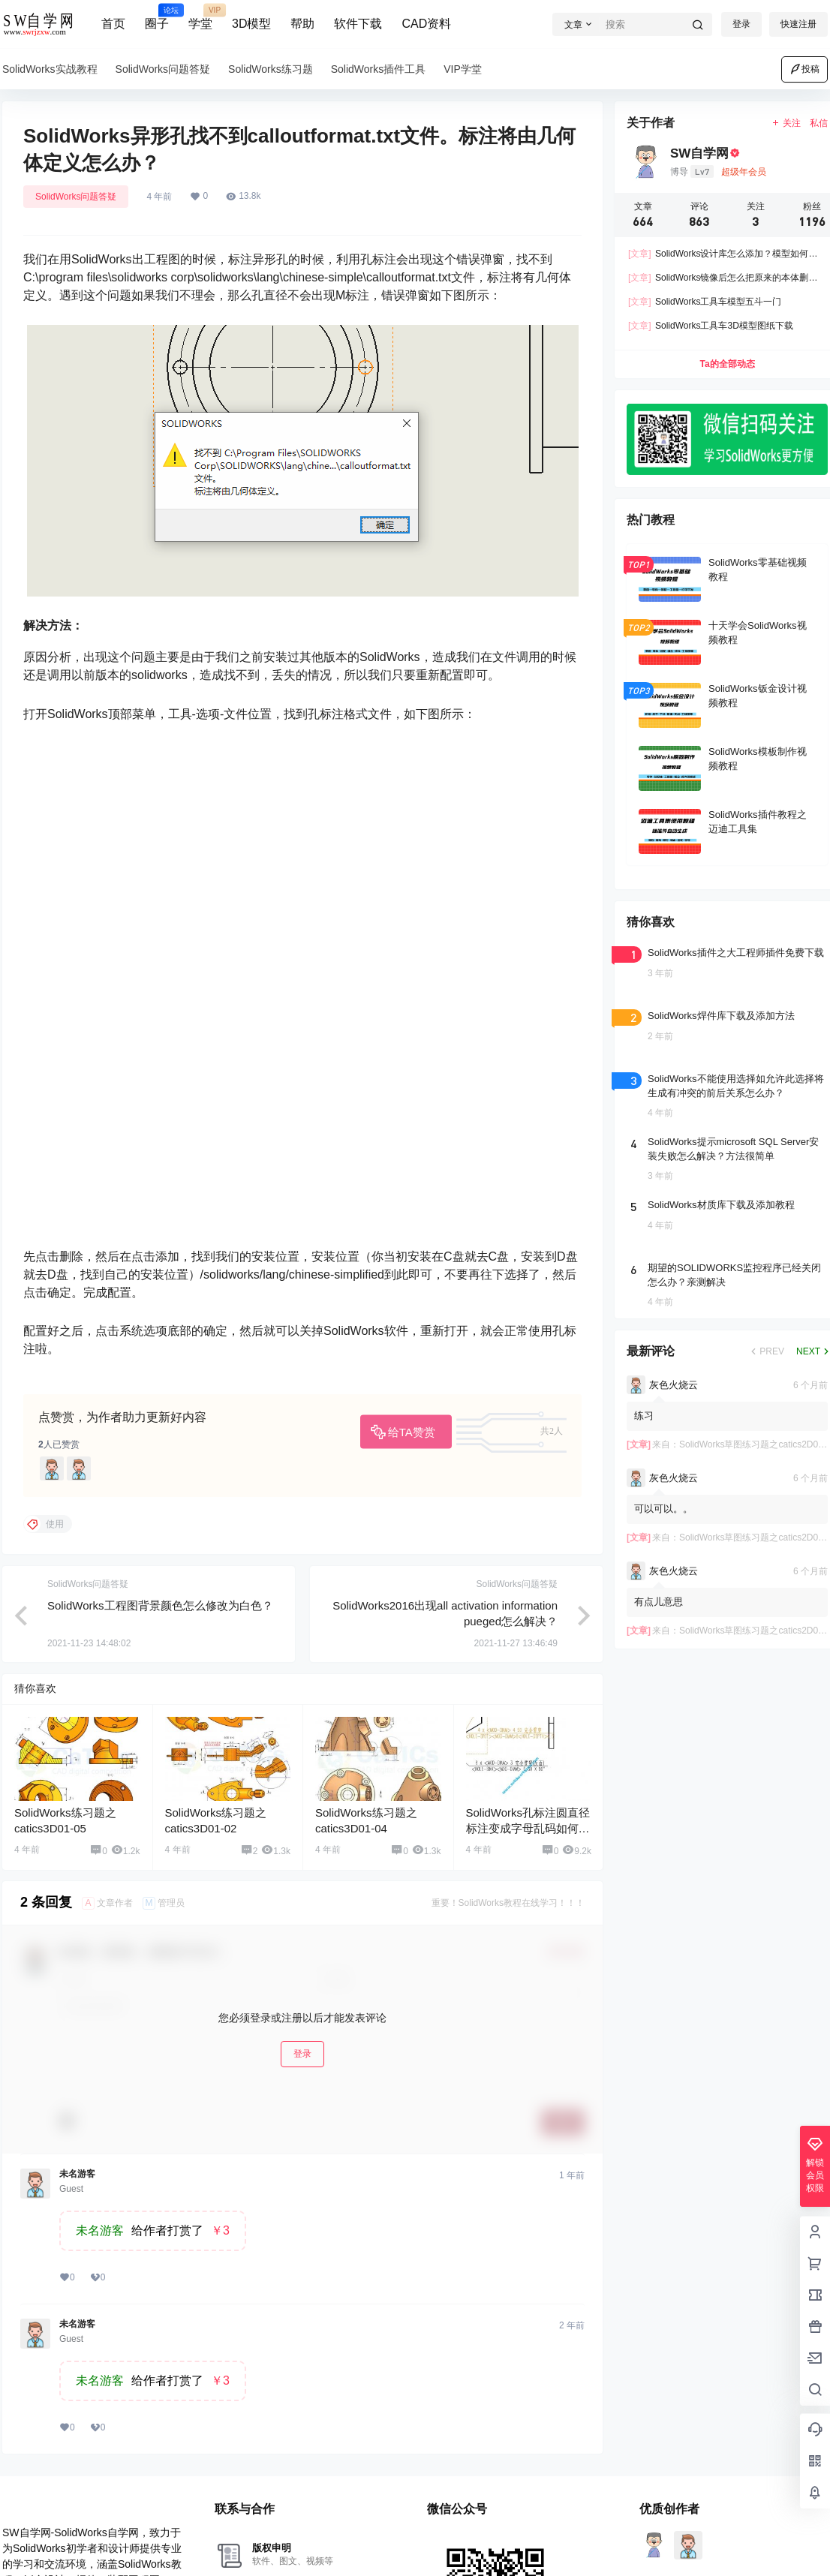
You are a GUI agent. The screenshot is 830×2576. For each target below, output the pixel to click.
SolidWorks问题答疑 (75, 196)
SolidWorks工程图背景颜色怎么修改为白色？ (160, 1605)
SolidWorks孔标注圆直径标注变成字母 (528, 1828)
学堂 (200, 17)
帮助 (302, 23)
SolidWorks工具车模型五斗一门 (704, 301)
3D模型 (251, 23)
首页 (113, 23)
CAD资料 (426, 23)
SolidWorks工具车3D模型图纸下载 (710, 325)
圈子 (157, 17)
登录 (741, 24)
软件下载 (358, 23)
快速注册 (798, 24)
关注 (786, 123)
